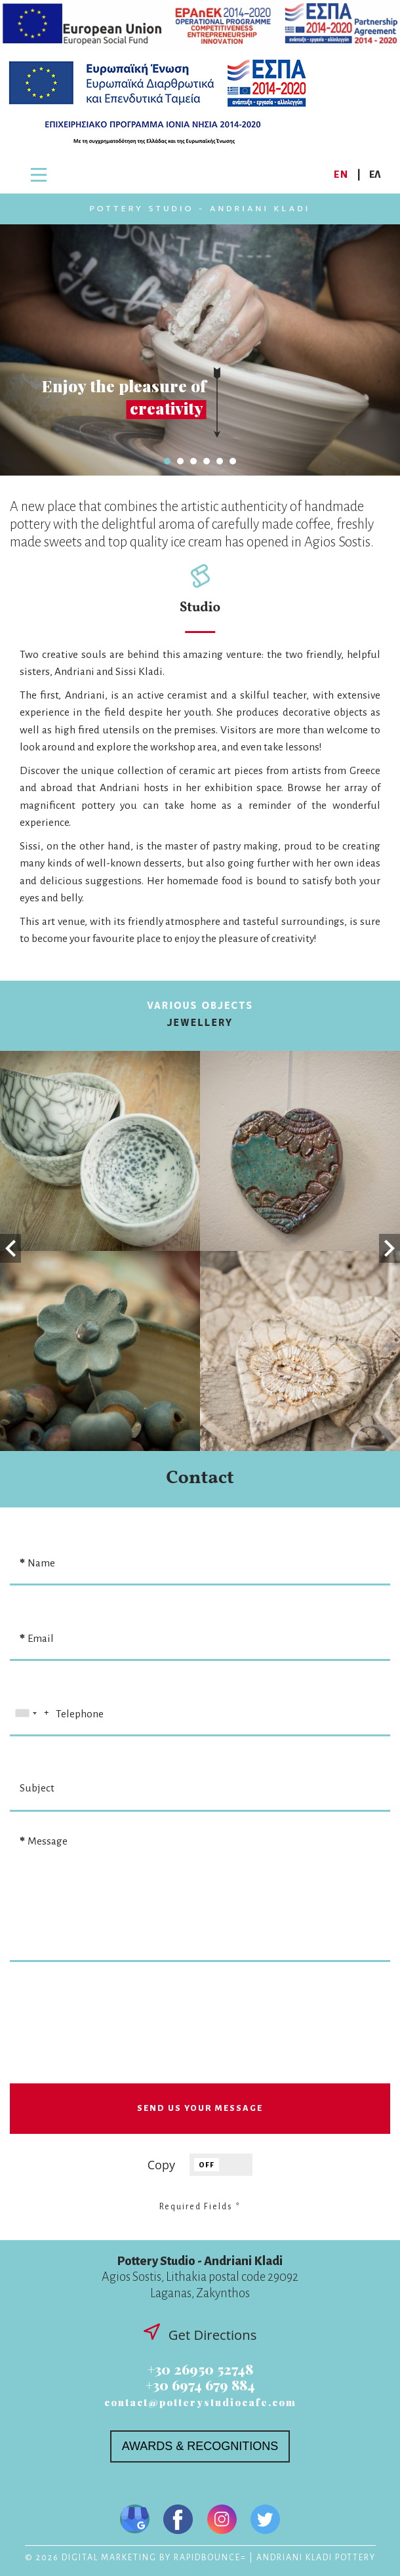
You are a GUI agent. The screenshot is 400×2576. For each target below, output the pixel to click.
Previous (10, 1249)
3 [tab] (193, 461)
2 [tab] (180, 461)
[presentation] (201, 2038)
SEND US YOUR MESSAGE (200, 2108)
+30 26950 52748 (200, 2369)
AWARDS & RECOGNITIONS (200, 2446)
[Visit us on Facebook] (178, 2520)
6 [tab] (233, 461)
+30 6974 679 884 (200, 2385)
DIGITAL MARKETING (109, 2557)
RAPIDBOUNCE (207, 2557)
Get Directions (200, 2333)
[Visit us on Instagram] (222, 2520)
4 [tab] (206, 461)
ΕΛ (375, 174)
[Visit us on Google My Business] (135, 2520)
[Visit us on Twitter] (265, 2520)
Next (389, 1249)
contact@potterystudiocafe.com (200, 2402)
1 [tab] (167, 461)
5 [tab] (219, 461)
